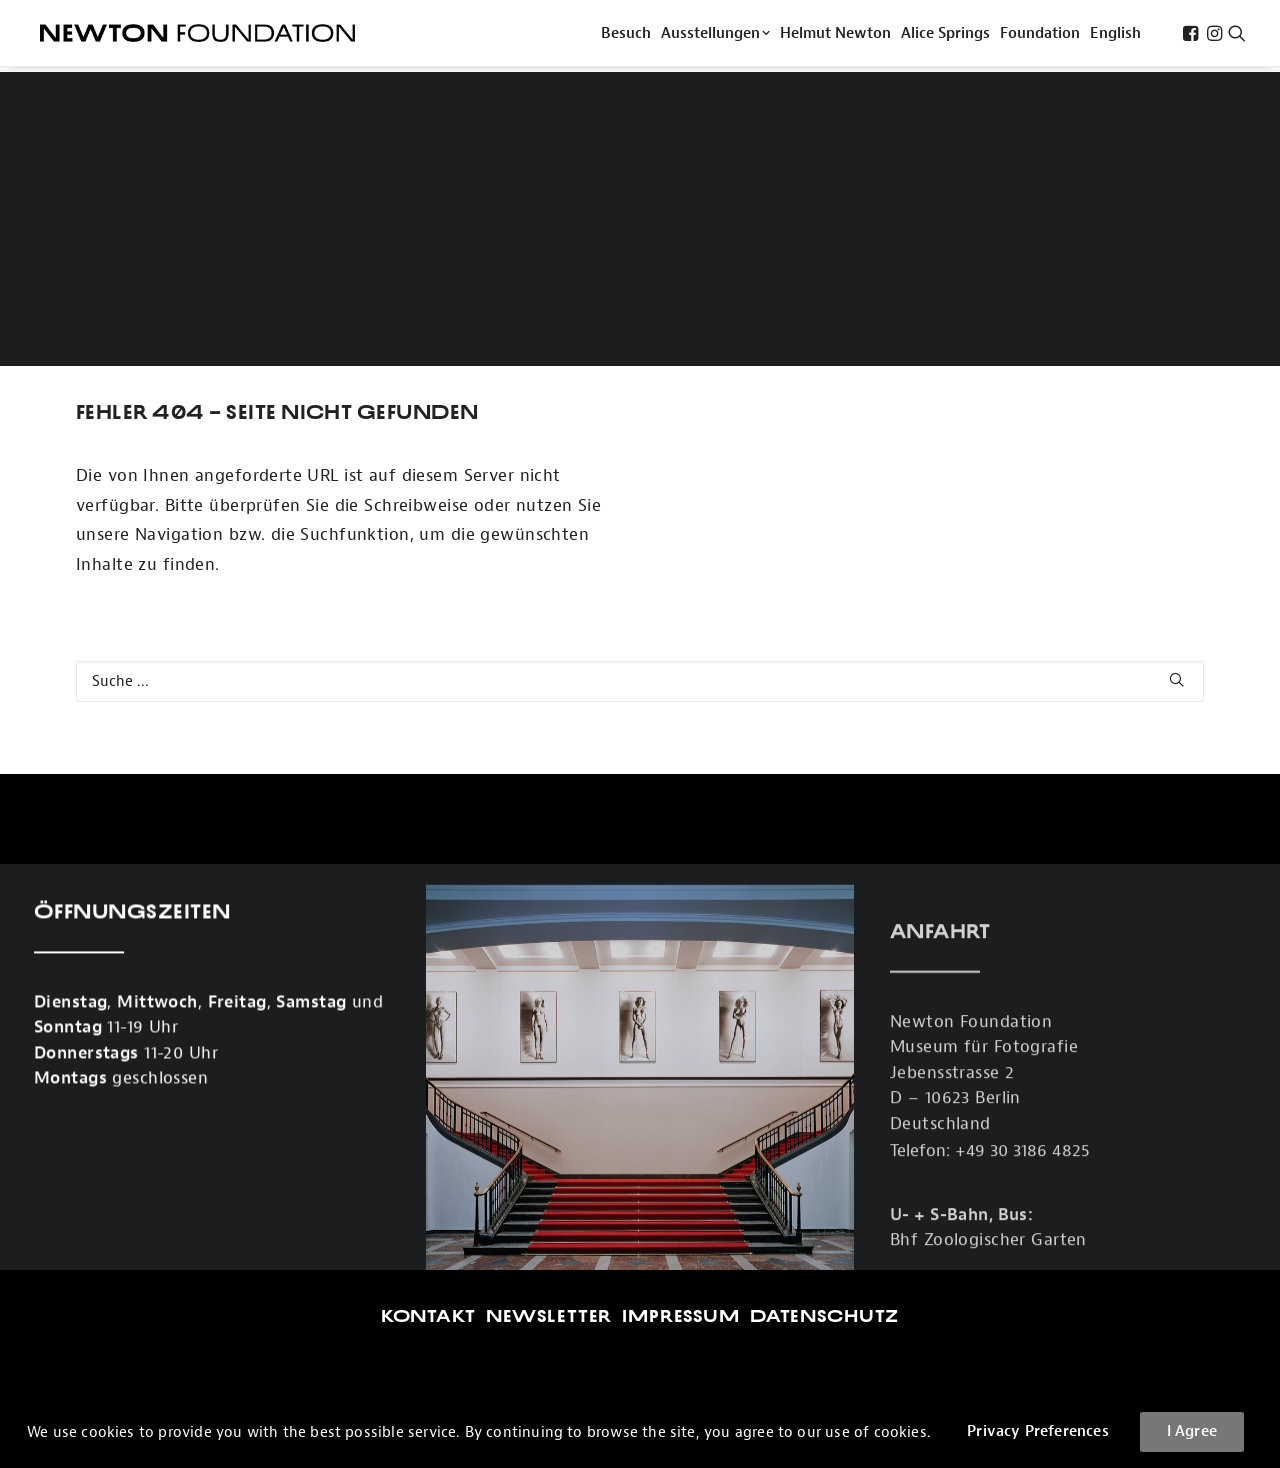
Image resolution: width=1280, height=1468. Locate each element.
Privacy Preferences (1038, 1431)
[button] (1190, 36)
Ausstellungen (715, 36)
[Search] (640, 495)
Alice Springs (945, 36)
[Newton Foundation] (197, 36)
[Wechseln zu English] (1115, 36)
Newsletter (549, 1130)
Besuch (626, 36)
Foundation (1040, 36)
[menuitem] (626, 36)
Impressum (681, 1130)
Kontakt (428, 1130)
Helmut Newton (835, 36)
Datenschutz (824, 1130)
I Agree (1192, 1431)
